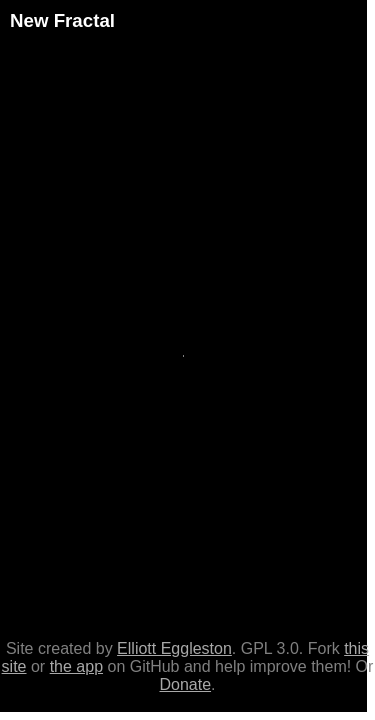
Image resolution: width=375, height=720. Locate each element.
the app (76, 666)
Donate (185, 684)
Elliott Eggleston (174, 648)
